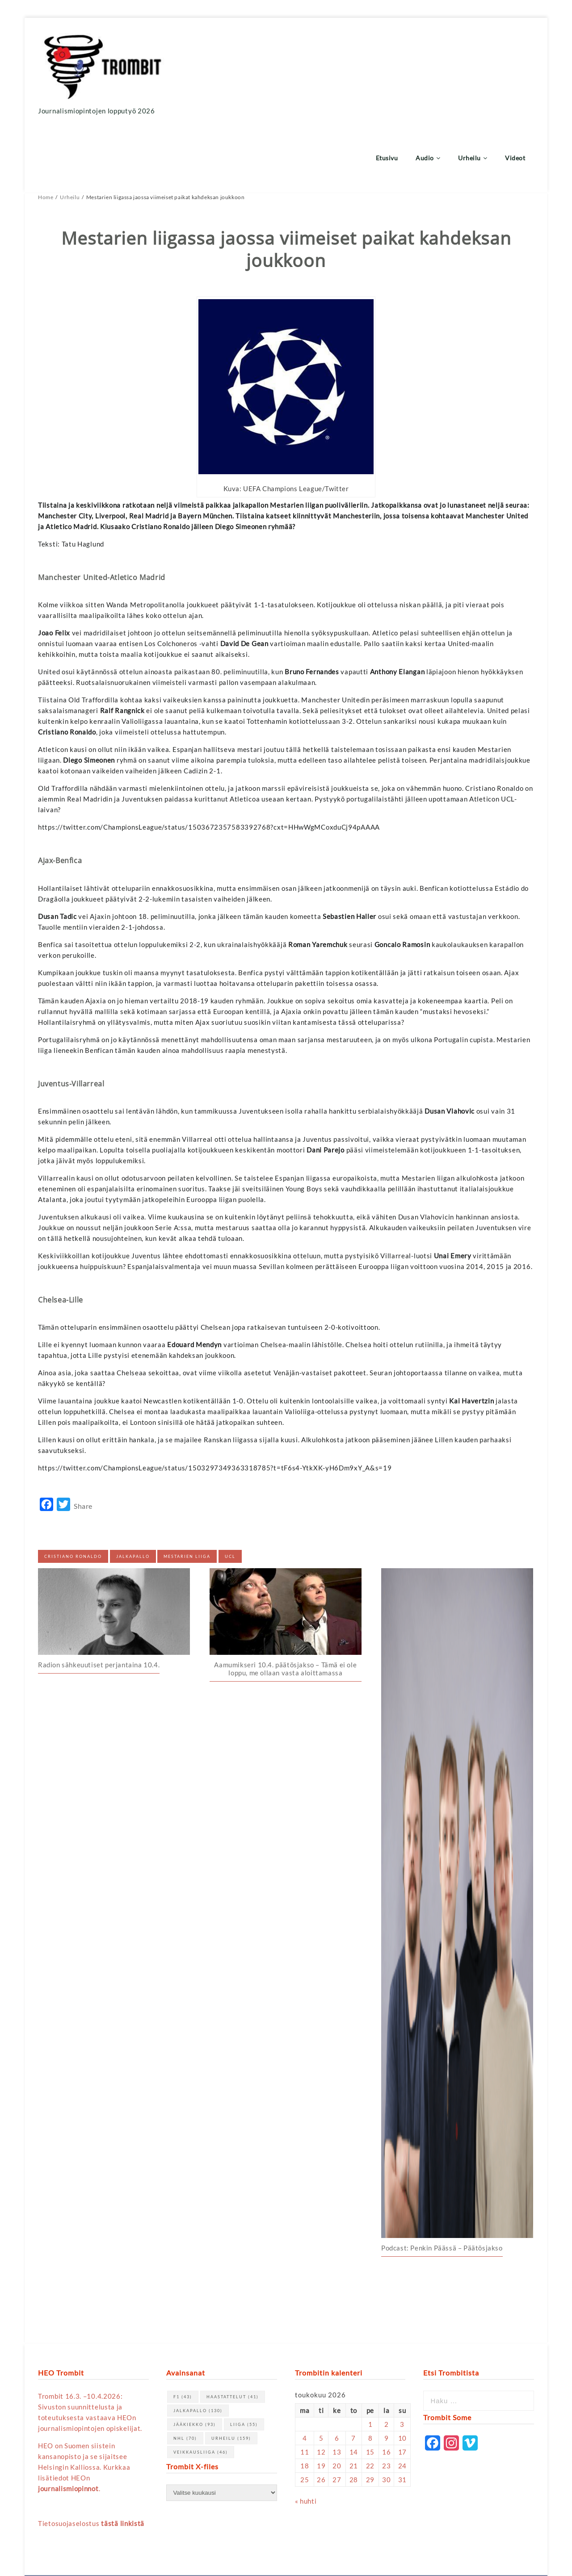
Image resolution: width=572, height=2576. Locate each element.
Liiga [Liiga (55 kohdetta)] (244, 2358)
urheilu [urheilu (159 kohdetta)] (231, 2372)
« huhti (305, 2435)
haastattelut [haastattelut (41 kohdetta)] (232, 2331)
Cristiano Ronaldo (73, 1490)
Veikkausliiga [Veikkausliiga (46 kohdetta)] (200, 2386)
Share (83, 1440)
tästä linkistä (122, 2458)
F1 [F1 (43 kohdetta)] (182, 2331)
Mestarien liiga (187, 1490)
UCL (230, 1490)
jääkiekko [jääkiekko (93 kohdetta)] (194, 2358)
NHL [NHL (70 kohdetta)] (185, 2372)
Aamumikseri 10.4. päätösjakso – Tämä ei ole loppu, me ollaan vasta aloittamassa (285, 1603)
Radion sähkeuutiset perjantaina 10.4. (99, 1599)
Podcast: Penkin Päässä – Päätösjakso (442, 2182)
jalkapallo (133, 1490)
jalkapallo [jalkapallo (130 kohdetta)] (198, 2344)
